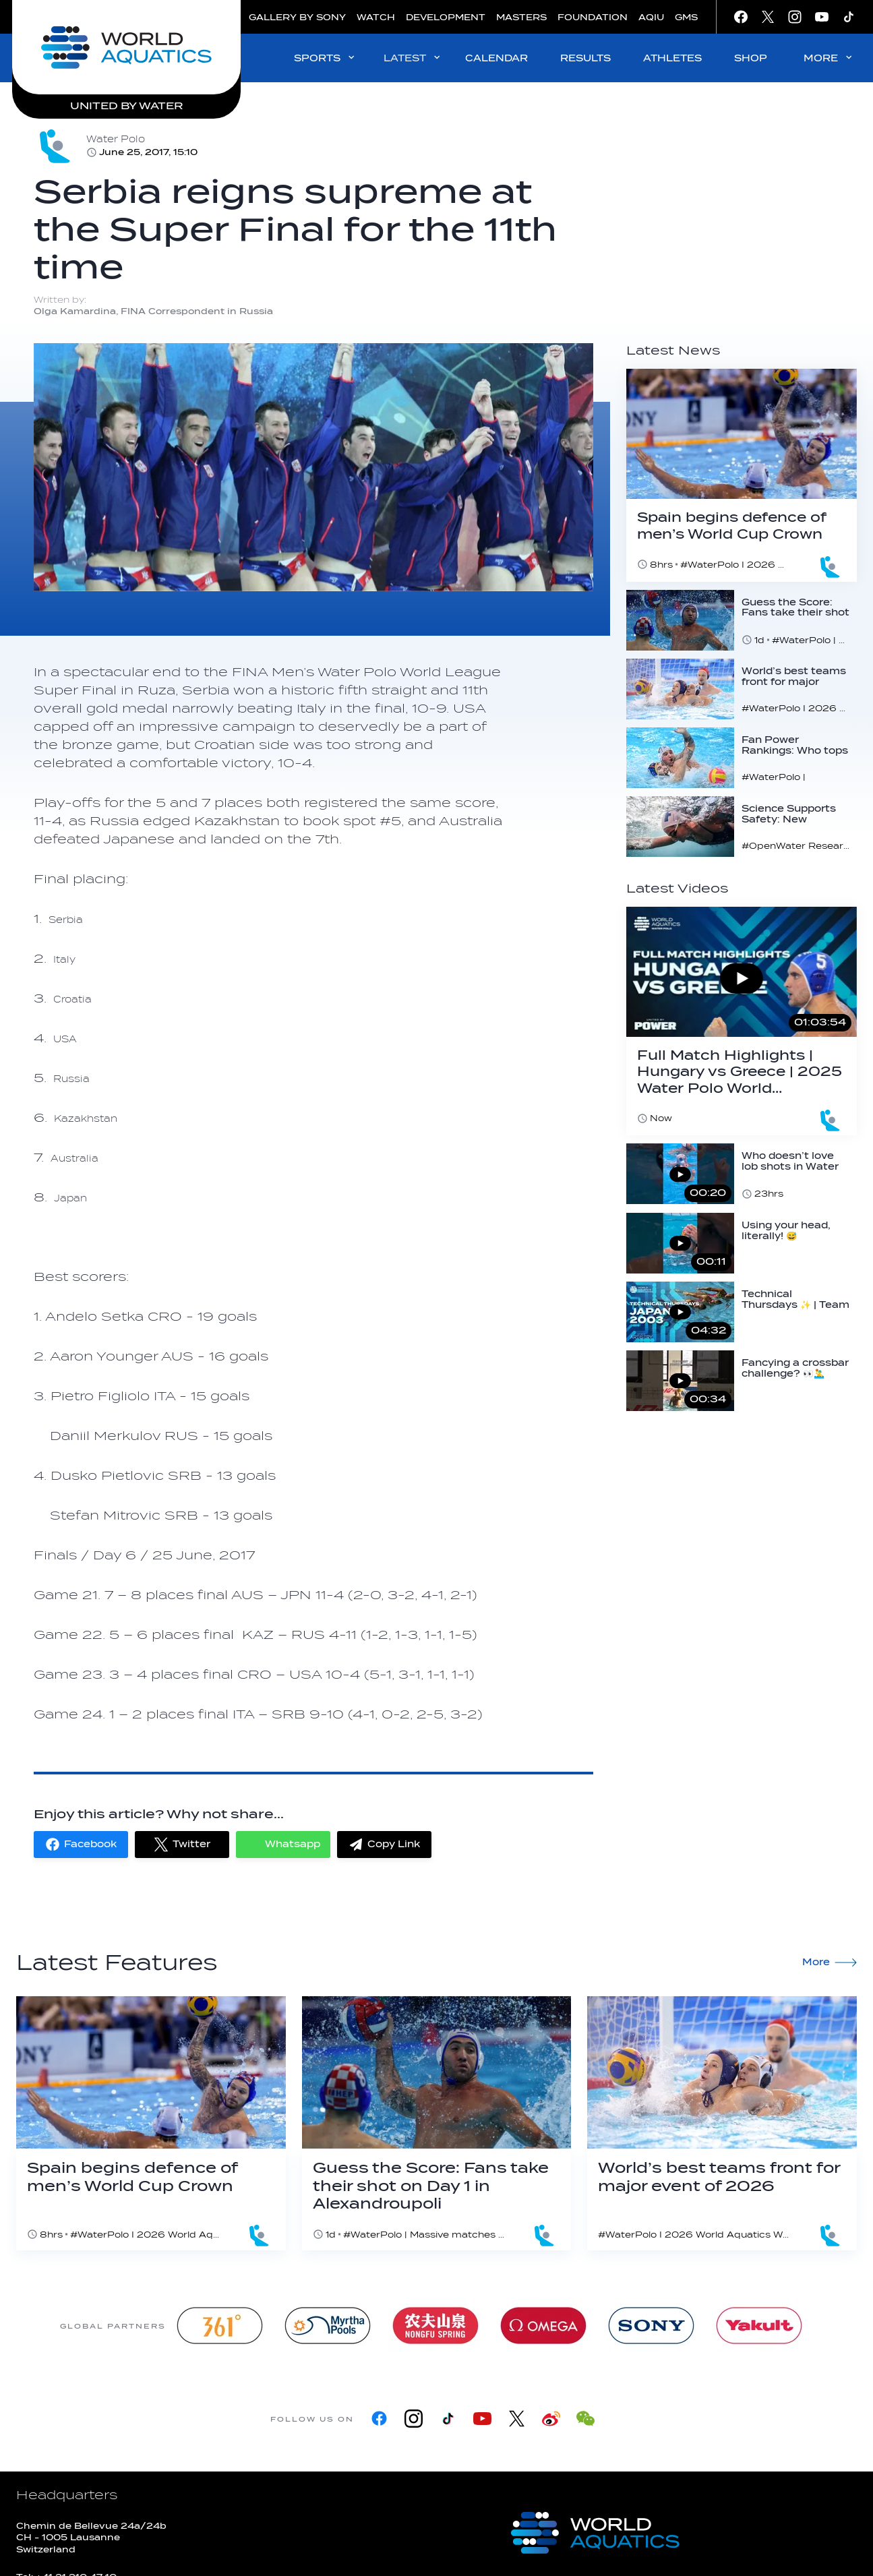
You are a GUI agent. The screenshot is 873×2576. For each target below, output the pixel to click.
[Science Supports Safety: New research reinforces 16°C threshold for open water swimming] (741, 826)
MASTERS (521, 17)
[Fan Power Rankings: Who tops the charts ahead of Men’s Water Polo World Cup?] (741, 757)
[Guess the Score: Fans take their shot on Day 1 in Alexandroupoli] (741, 620)
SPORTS (325, 57)
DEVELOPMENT (445, 17)
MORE (829, 57)
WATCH (376, 17)
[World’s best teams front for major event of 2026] (741, 689)
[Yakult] (759, 2325)
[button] (81, 1844)
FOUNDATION (593, 17)
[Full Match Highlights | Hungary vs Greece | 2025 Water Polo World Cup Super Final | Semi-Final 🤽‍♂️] (741, 1021)
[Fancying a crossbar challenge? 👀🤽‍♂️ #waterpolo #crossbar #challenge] (741, 1380)
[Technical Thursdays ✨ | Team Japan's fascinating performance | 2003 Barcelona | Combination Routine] (741, 1312)
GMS (686, 17)
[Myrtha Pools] (327, 2325)
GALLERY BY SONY (297, 17)
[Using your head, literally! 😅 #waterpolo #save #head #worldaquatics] (741, 1243)
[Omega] (543, 2325)
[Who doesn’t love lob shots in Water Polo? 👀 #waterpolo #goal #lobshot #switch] (741, 1173)
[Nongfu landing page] (435, 2325)
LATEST (413, 57)
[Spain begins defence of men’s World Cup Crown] (741, 475)
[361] (220, 2325)
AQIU (651, 17)
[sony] (651, 2325)
